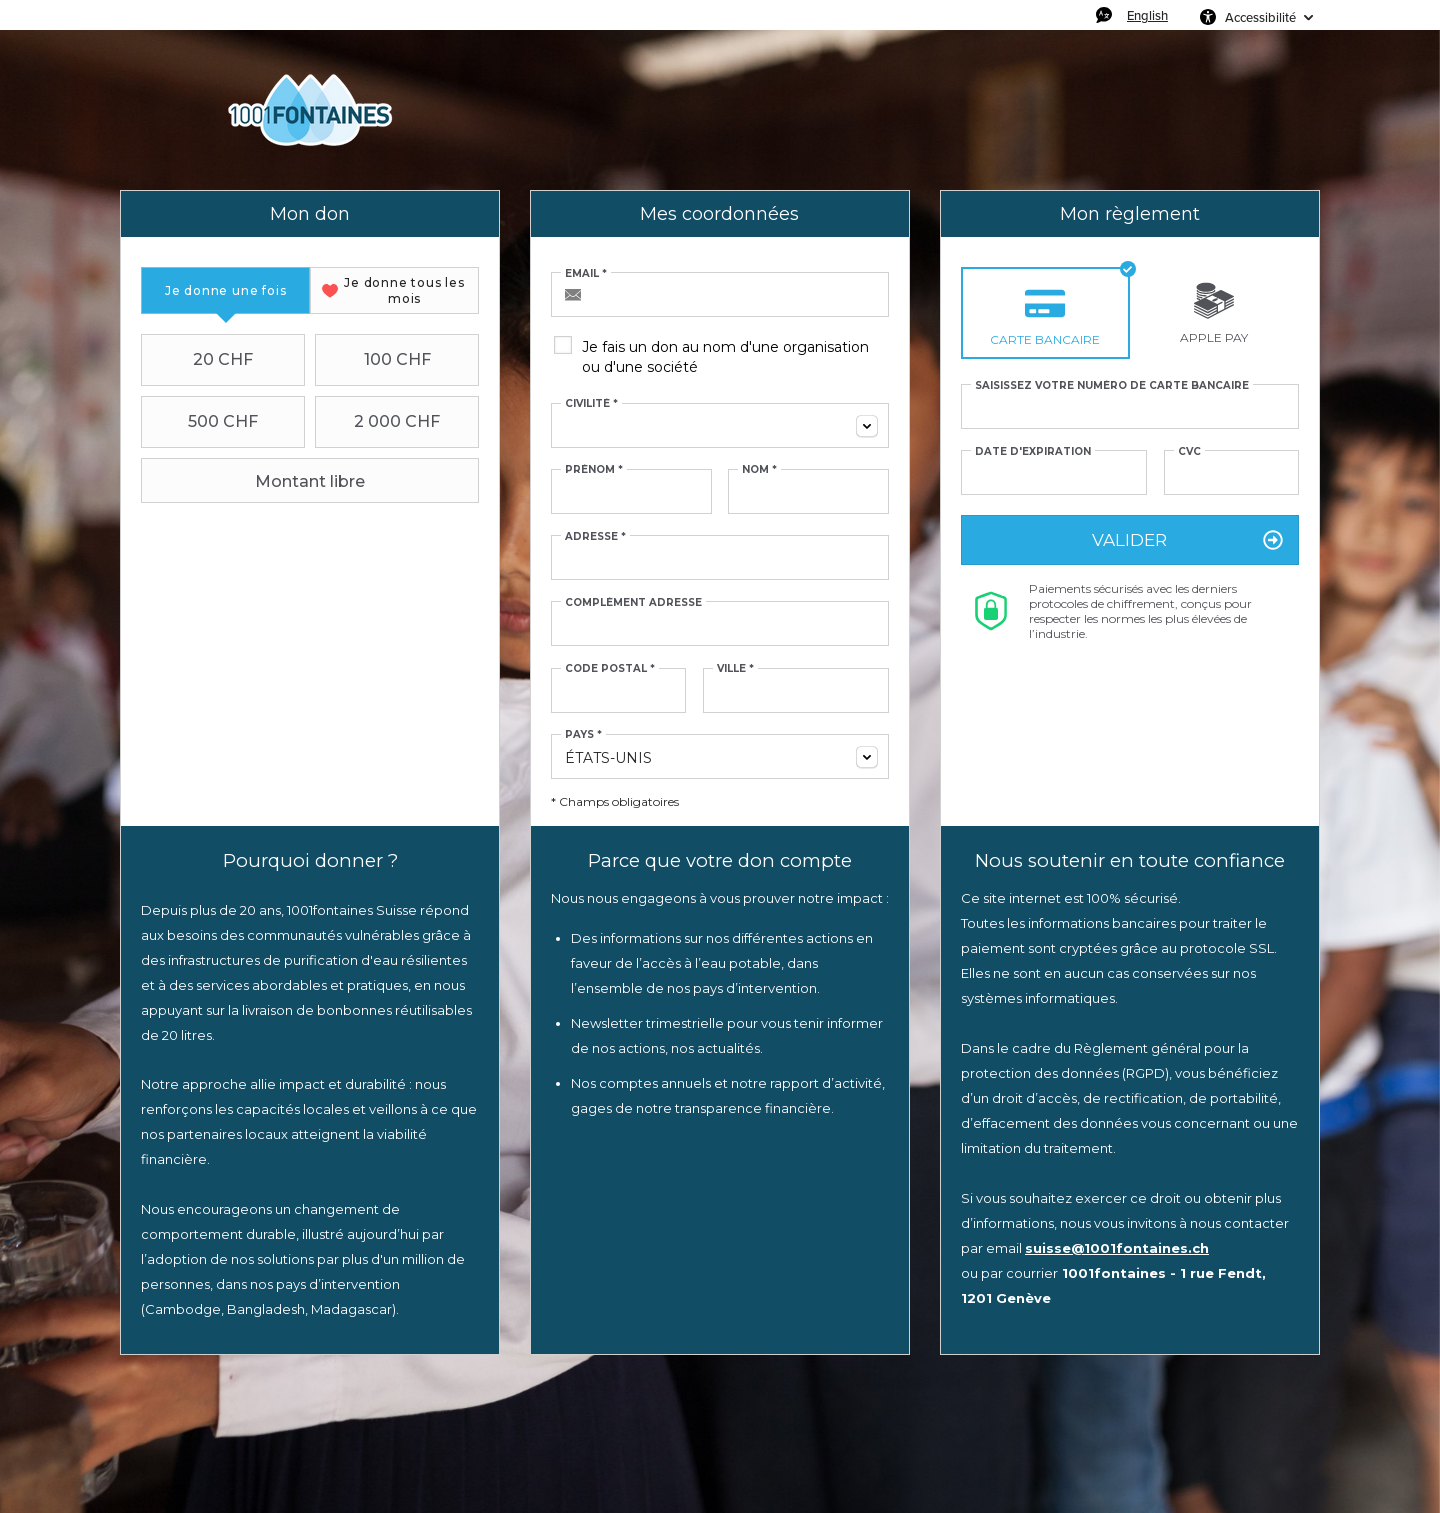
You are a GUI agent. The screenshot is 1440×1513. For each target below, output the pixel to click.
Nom (759, 470)
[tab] (225, 290)
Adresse (595, 537)
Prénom (594, 470)
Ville (735, 669)
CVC (1189, 452)
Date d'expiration (1033, 452)
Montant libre (255, 481)
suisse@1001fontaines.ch (1117, 1248)
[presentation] (225, 290)
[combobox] (720, 425)
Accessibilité (1260, 17)
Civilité (591, 404)
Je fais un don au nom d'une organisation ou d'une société (725, 357)
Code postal (610, 669)
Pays (583, 735)
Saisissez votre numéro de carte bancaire (1112, 386)
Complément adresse (633, 603)
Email (586, 274)
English (1147, 15)
